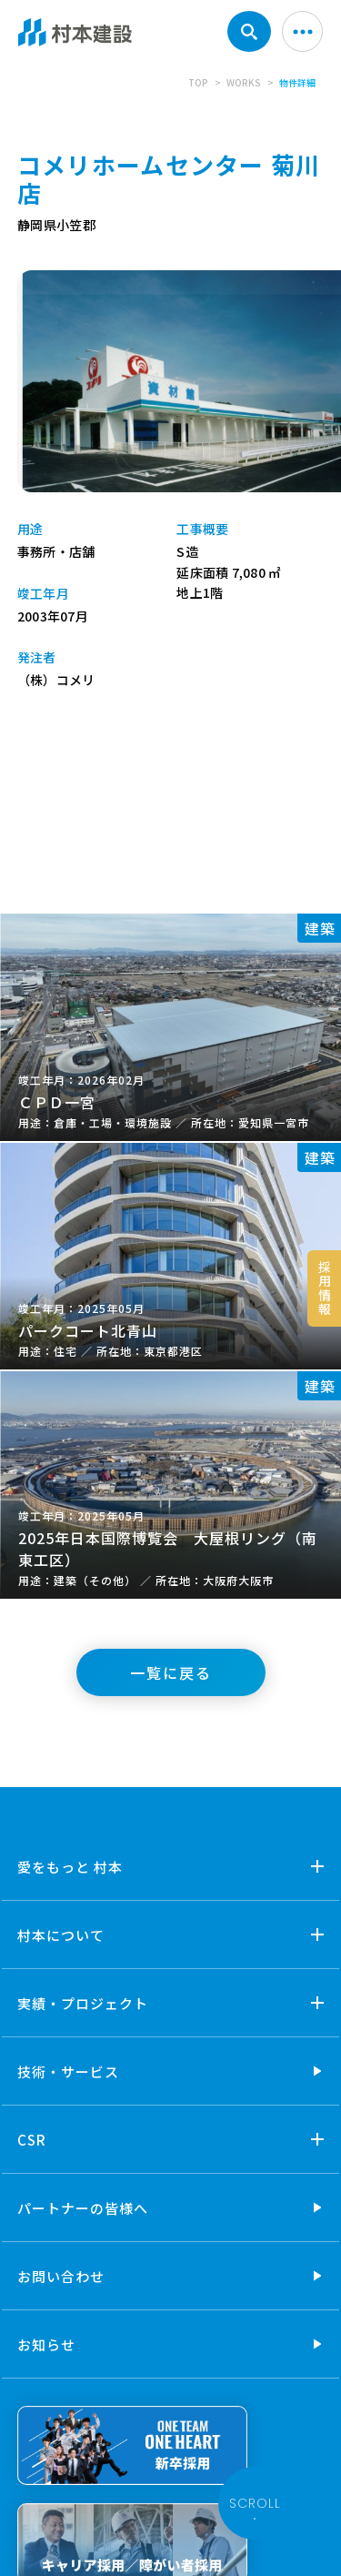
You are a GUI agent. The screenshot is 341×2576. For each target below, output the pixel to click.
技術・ (68, 2071)
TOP (198, 82)
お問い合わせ (61, 2276)
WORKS (243, 82)
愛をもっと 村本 (70, 1866)
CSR (31, 2139)
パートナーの (82, 2207)
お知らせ (46, 2344)
